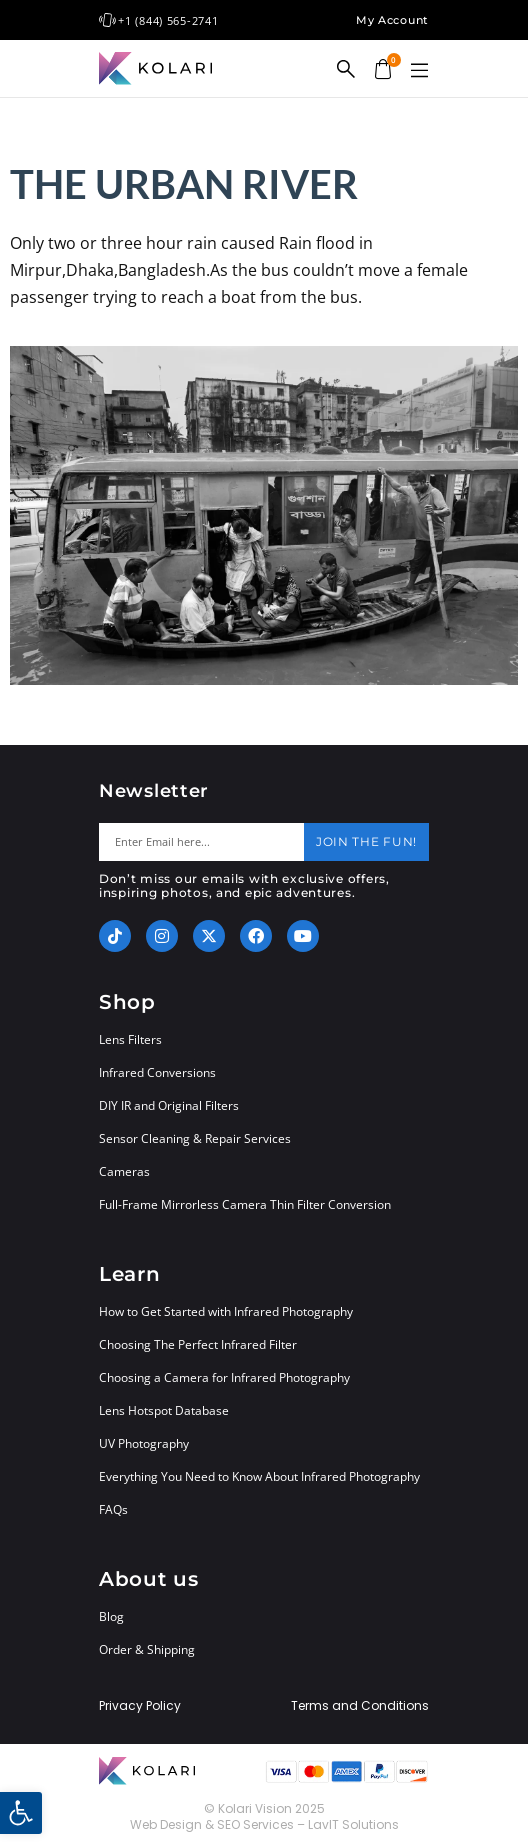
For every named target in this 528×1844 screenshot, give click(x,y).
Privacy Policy (140, 1706)
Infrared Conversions (157, 1072)
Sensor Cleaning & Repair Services (195, 1138)
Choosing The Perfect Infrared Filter (198, 1344)
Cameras (124, 1171)
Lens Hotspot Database (164, 1410)
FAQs (113, 1509)
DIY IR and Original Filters (169, 1105)
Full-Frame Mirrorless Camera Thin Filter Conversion (245, 1204)
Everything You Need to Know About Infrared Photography (259, 1476)
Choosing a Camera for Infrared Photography (224, 1377)
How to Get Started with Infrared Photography (226, 1311)
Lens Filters (130, 1039)
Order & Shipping (147, 1649)
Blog (111, 1616)
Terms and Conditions (360, 1706)
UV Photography (144, 1443)
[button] (419, 71)
